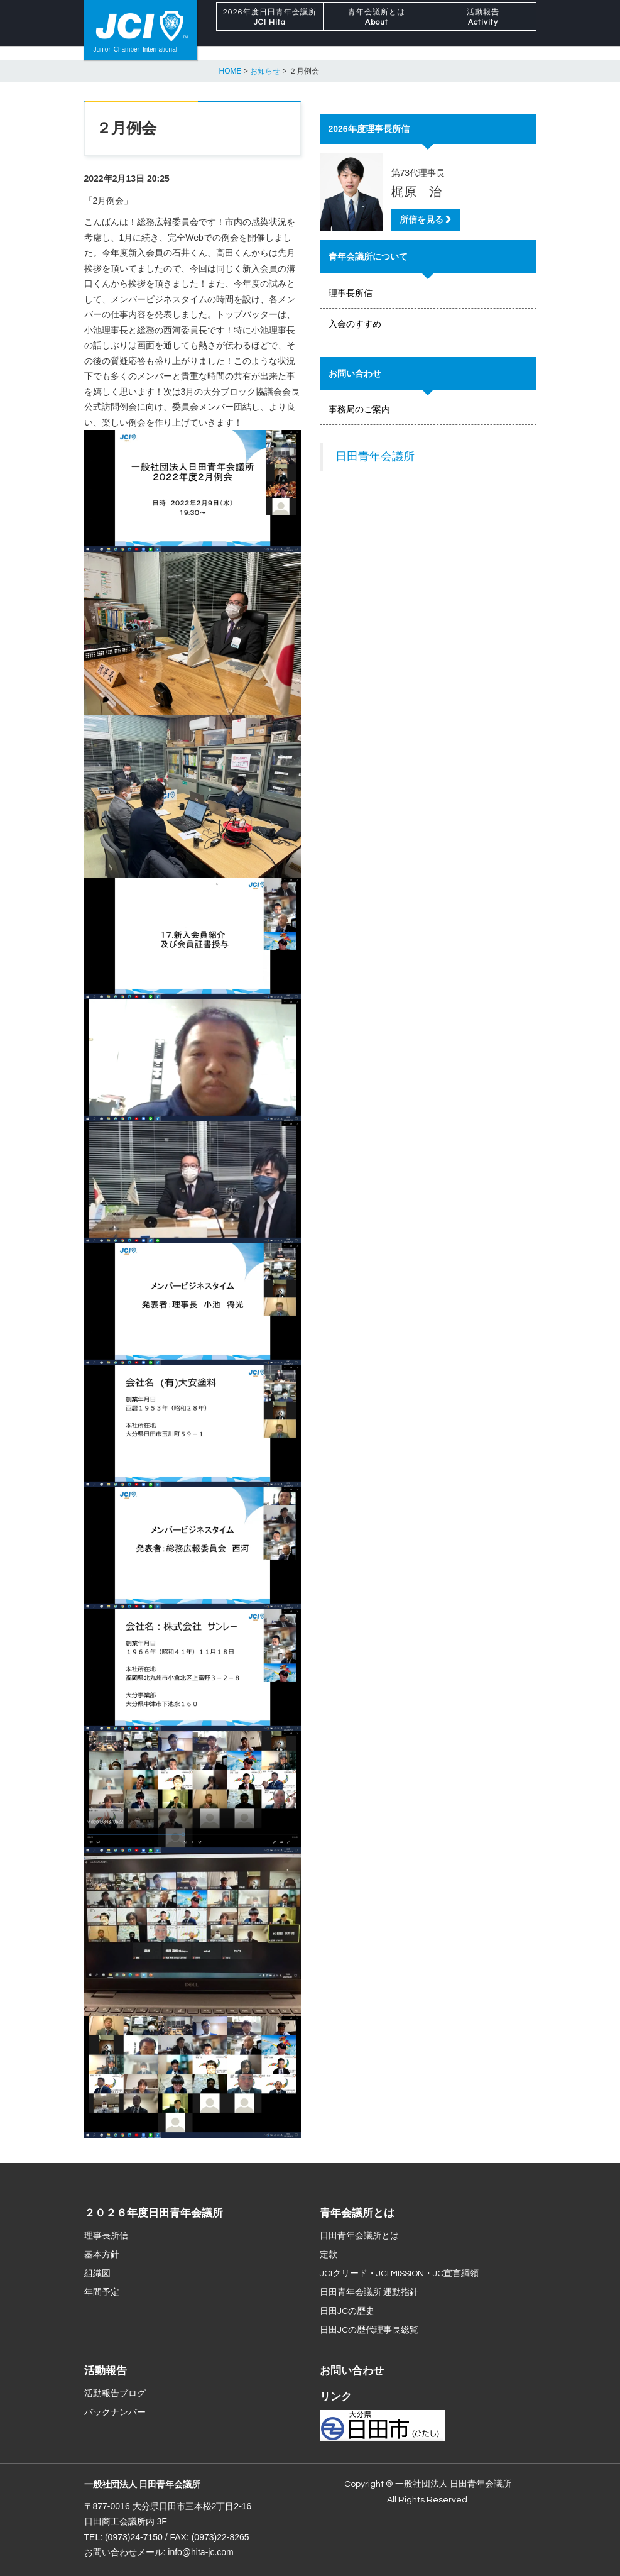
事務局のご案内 (359, 409)
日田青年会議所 (375, 456)
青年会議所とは (357, 2213)
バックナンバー (115, 2412)
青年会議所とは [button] (376, 31)
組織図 (97, 2273)
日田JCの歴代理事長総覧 (369, 2330)
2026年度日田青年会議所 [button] (270, 31)
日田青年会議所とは (359, 2236)
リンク (336, 2397)
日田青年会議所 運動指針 (369, 2292)
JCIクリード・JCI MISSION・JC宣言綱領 (399, 2273)
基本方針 (101, 2254)
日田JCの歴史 (347, 2311)
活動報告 (105, 2371)
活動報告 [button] (483, 31)
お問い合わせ (352, 2371)
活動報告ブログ (115, 2393)
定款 (328, 2254)
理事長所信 (351, 293)
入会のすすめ (355, 324)
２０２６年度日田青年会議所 (153, 2213)
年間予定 (101, 2292)
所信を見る (426, 219)
